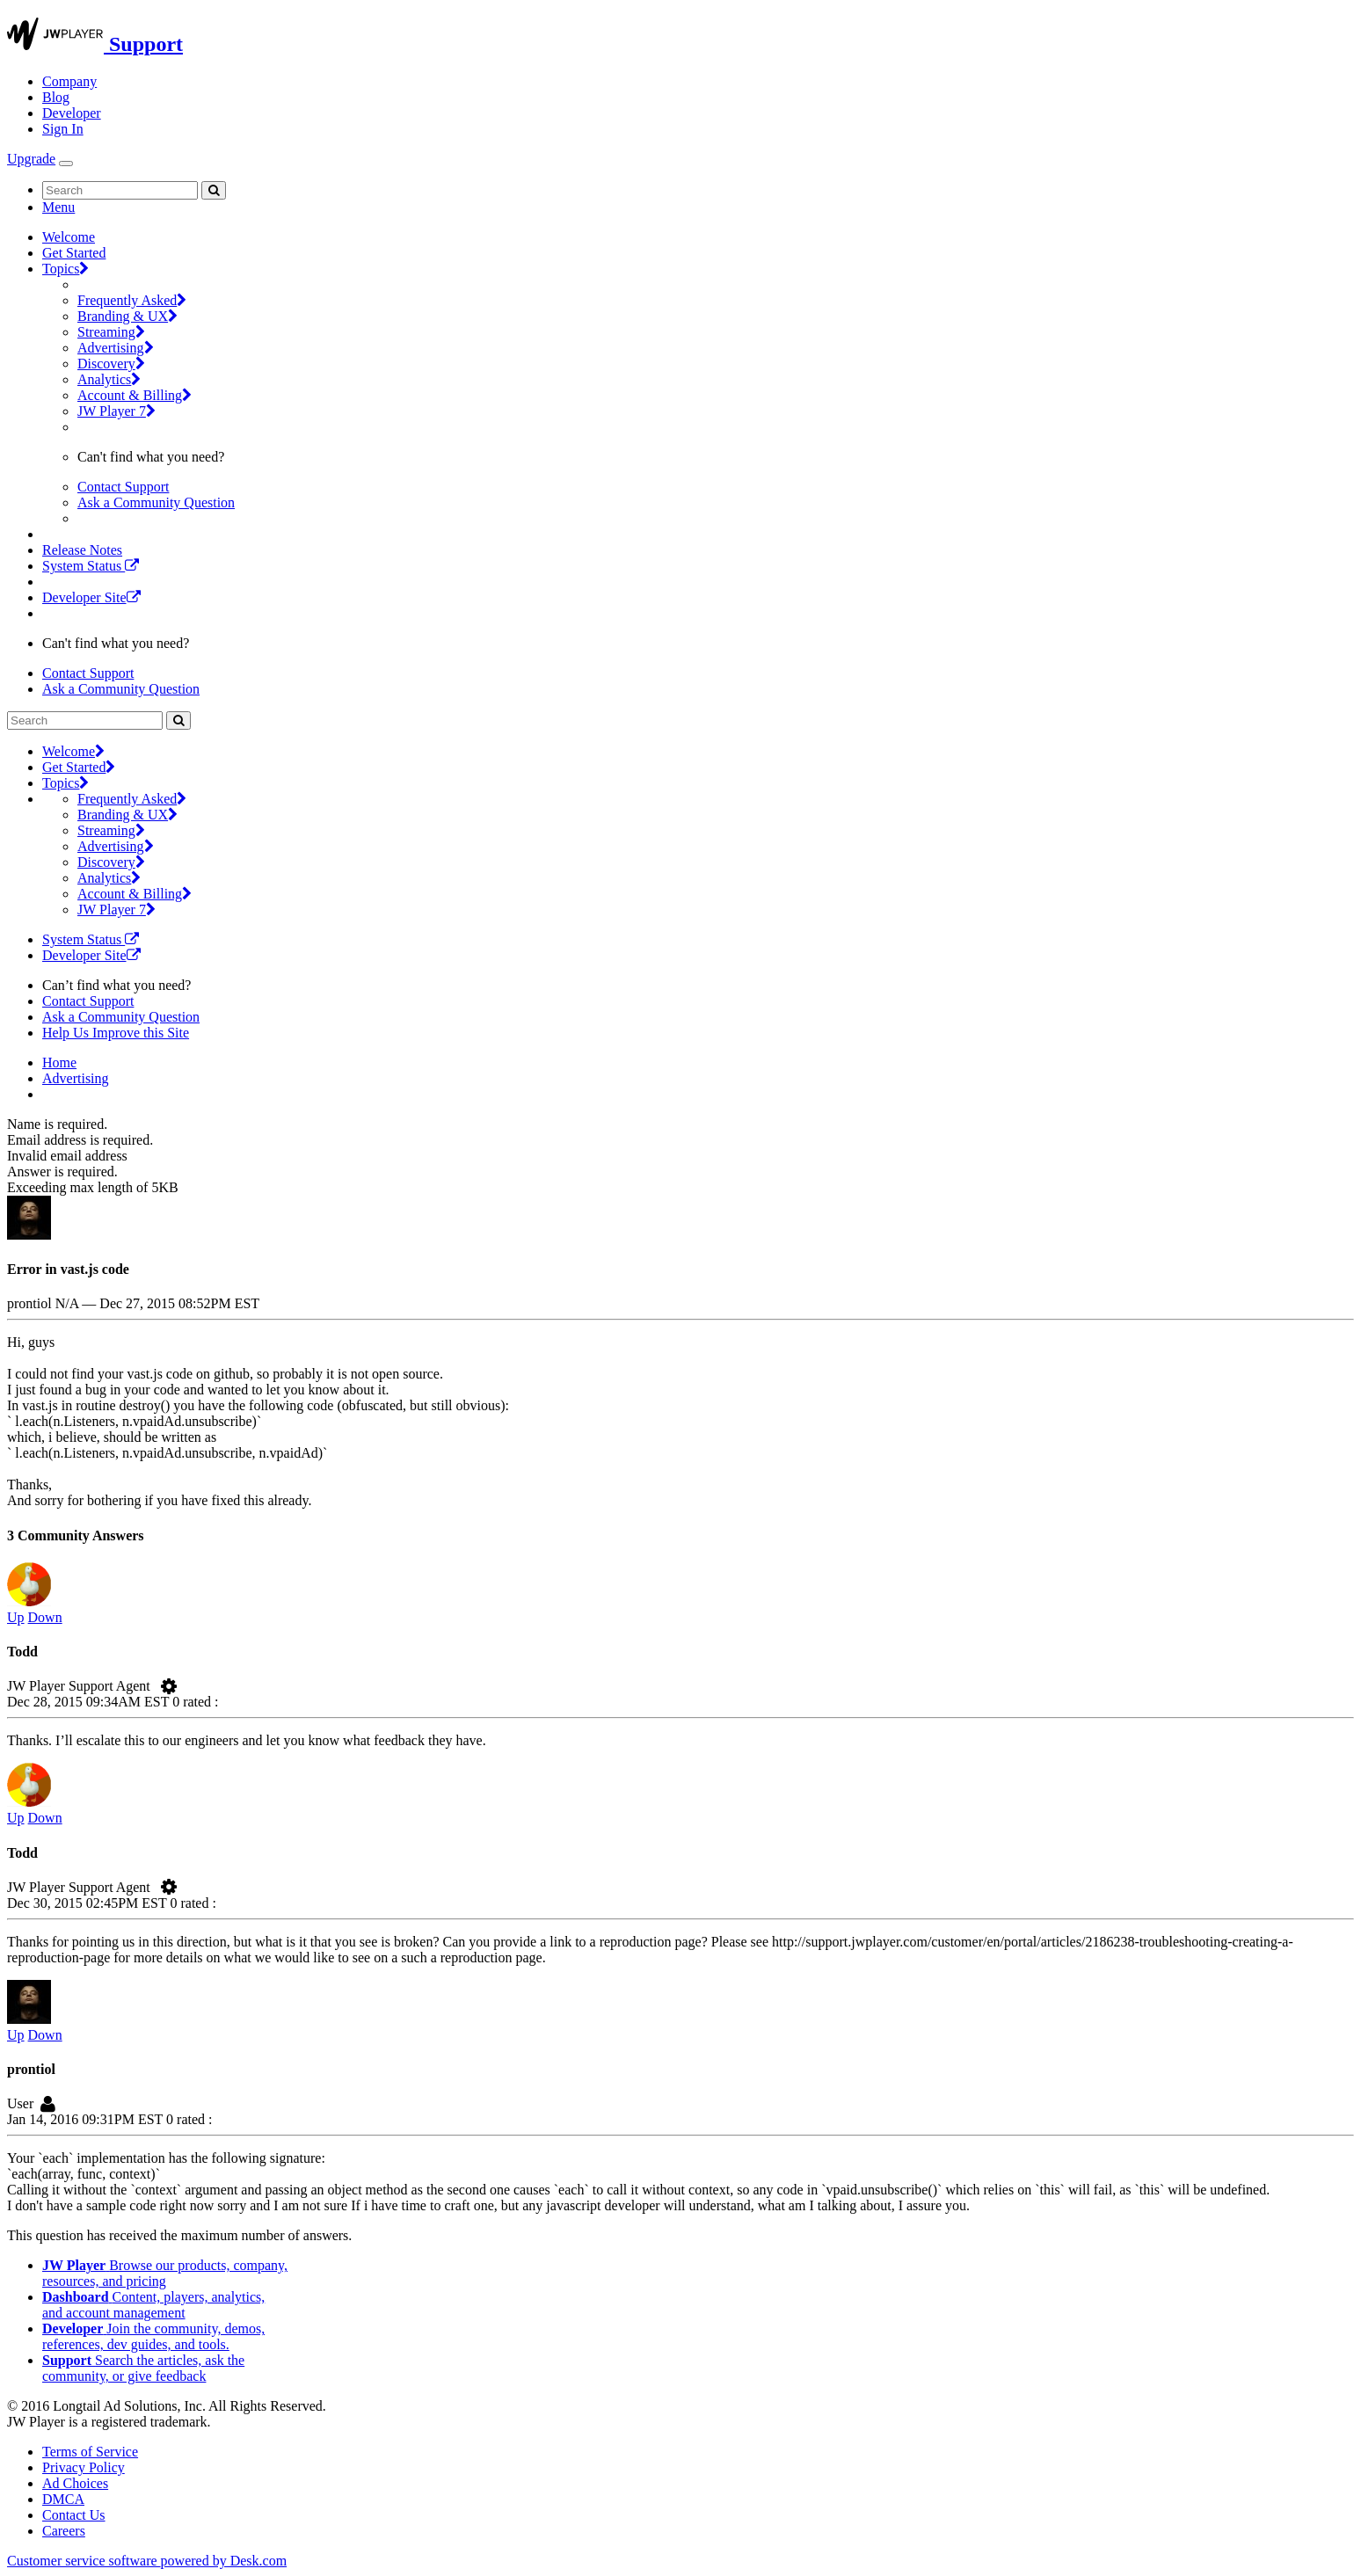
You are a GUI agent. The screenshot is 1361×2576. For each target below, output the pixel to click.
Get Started (74, 252)
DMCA (63, 2499)
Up (16, 1617)
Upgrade (31, 158)
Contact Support (123, 486)
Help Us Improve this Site (115, 1032)
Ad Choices (75, 2483)
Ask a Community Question (156, 502)
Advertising (115, 347)
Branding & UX (127, 316)
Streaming (111, 331)
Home (59, 1062)
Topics (65, 268)
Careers (63, 2530)
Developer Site (91, 597)
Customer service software (147, 2560)
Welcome (68, 236)
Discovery (111, 363)
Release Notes (82, 549)
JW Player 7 (116, 411)
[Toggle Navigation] (66, 163)
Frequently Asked (131, 300)
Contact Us (74, 2514)
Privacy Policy (83, 2467)
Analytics (109, 379)
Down (45, 1617)
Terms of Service (90, 2451)
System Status (90, 565)
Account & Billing (134, 395)
